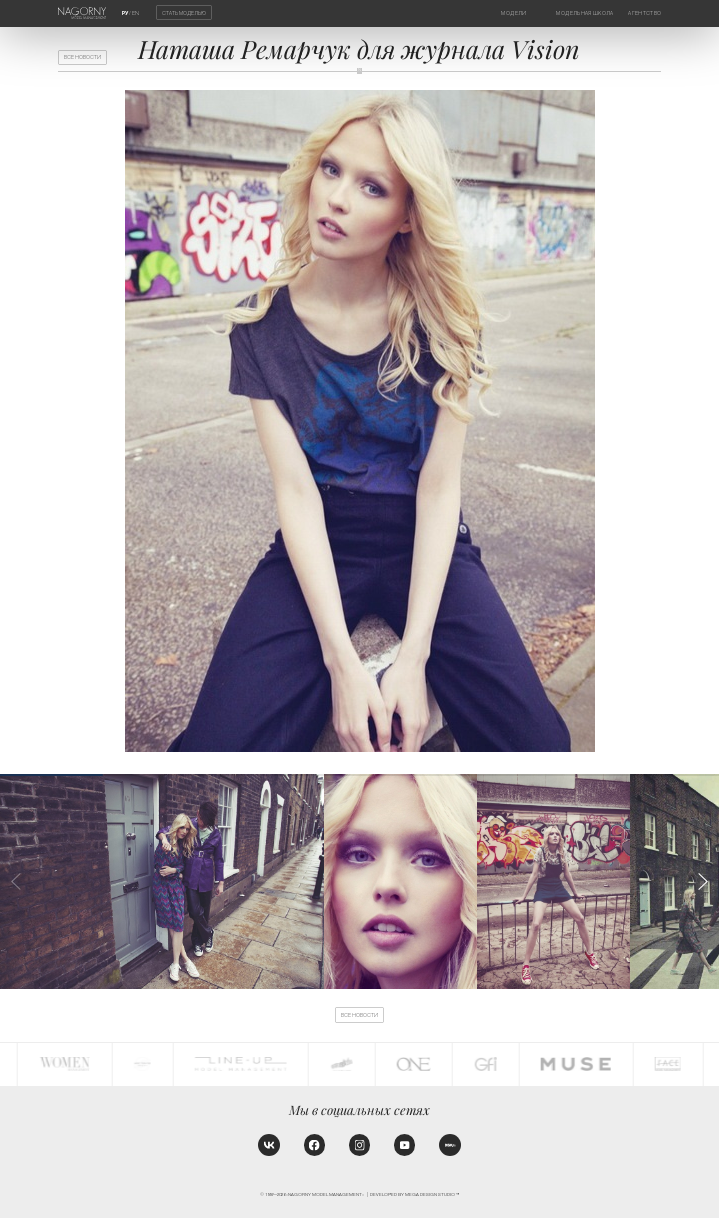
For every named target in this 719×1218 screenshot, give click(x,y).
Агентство (644, 13)
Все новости (82, 57)
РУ (125, 13)
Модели (513, 13)
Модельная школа (584, 13)
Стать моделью (184, 12)
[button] (702, 882)
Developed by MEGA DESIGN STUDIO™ (414, 1194)
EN (135, 13)
